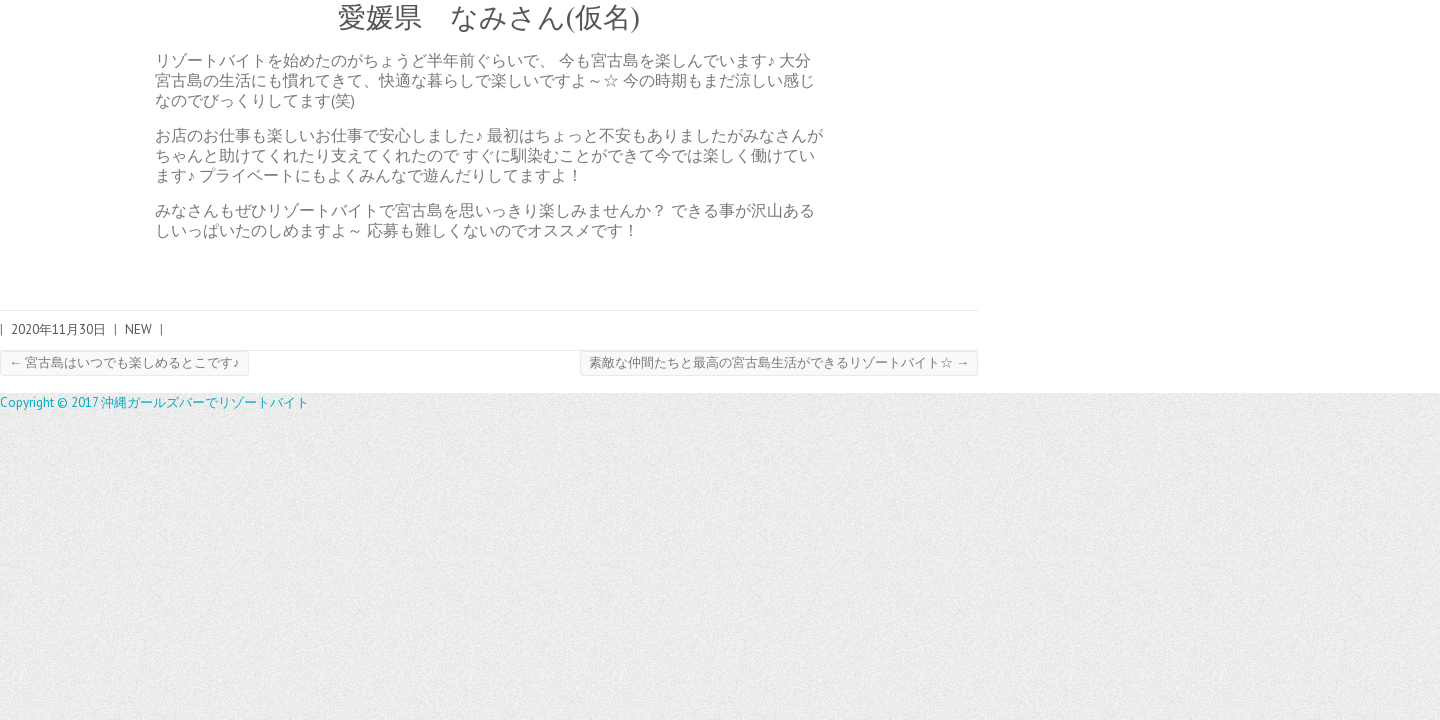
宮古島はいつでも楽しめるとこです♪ (124, 362)
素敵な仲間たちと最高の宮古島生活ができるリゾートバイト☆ (779, 362)
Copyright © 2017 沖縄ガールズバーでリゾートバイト (154, 402)
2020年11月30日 (58, 329)
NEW (138, 329)
